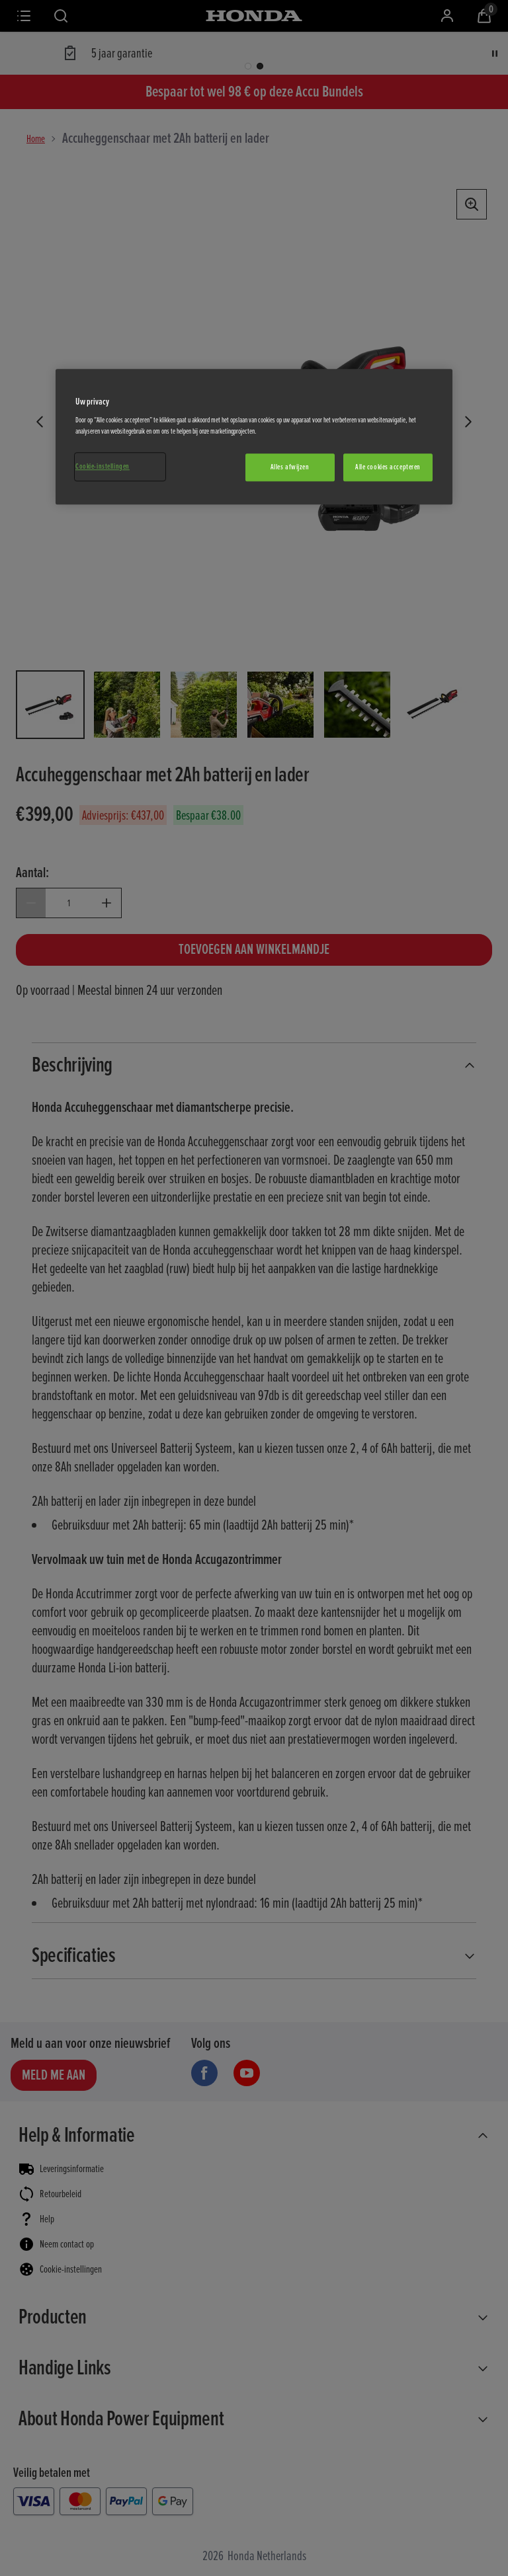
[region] (254, 437)
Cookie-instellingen (102, 467)
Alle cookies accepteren (388, 467)
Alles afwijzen (290, 467)
